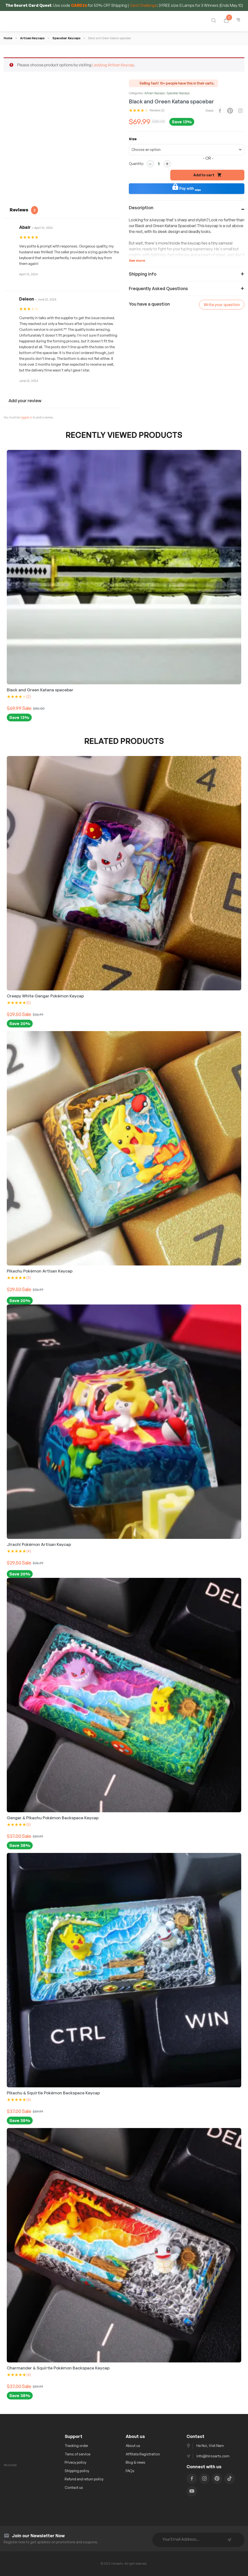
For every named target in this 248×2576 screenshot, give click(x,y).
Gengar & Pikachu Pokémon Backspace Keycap (53, 1817)
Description (141, 207)
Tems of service (77, 2454)
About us (133, 2445)
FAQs (130, 2470)
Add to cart (203, 175)
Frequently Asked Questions (158, 288)
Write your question (222, 304)
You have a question (149, 304)
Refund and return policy (84, 2479)
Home (8, 38)
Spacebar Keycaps (66, 38)
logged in (26, 417)
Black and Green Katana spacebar (40, 689)
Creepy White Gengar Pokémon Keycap (45, 995)
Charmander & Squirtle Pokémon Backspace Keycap (58, 2367)
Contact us (74, 2487)
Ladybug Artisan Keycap (113, 64)
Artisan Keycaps (32, 38)
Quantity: (136, 164)
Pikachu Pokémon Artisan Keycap (39, 1270)
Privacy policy (75, 2462)
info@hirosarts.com (212, 2456)
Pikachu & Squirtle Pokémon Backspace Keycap (53, 2092)
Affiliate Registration (143, 2454)
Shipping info (142, 274)
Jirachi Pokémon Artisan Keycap (39, 1544)
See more (137, 260)
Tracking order (76, 2445)
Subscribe (229, 2540)
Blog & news (135, 2462)
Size (133, 139)
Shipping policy (77, 2470)
